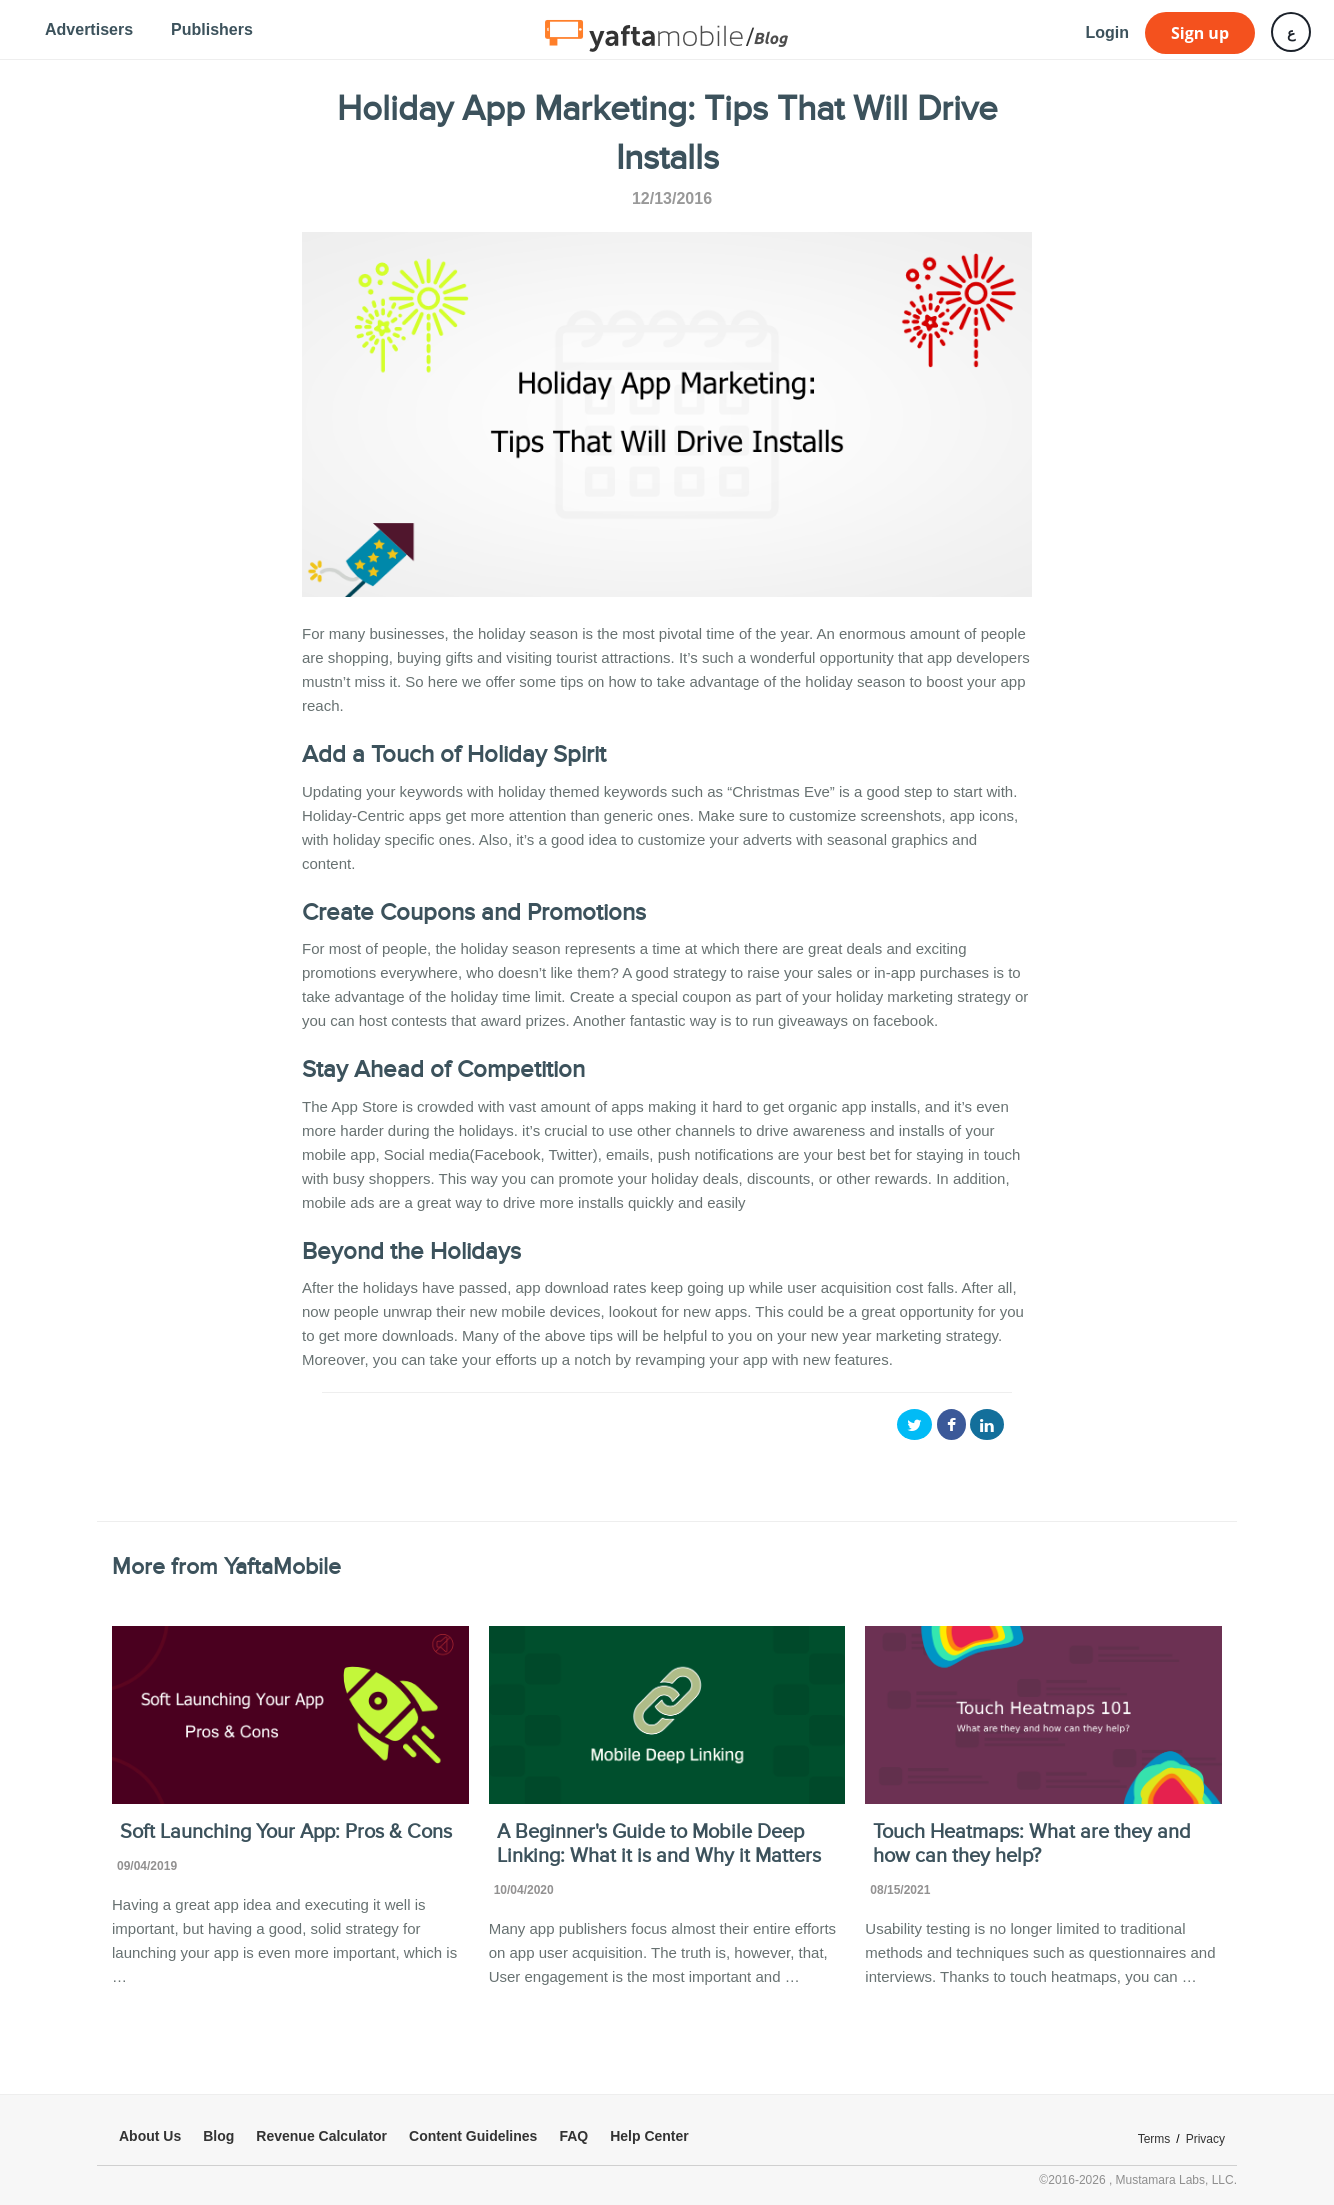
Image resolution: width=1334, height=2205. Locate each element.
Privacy (1205, 2139)
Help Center (649, 2136)
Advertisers (89, 29)
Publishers (212, 29)
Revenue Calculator (321, 2136)
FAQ (573, 2136)
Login (1107, 32)
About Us (150, 2136)
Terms (1154, 2139)
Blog (218, 2136)
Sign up (1200, 33)
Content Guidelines (473, 2136)
